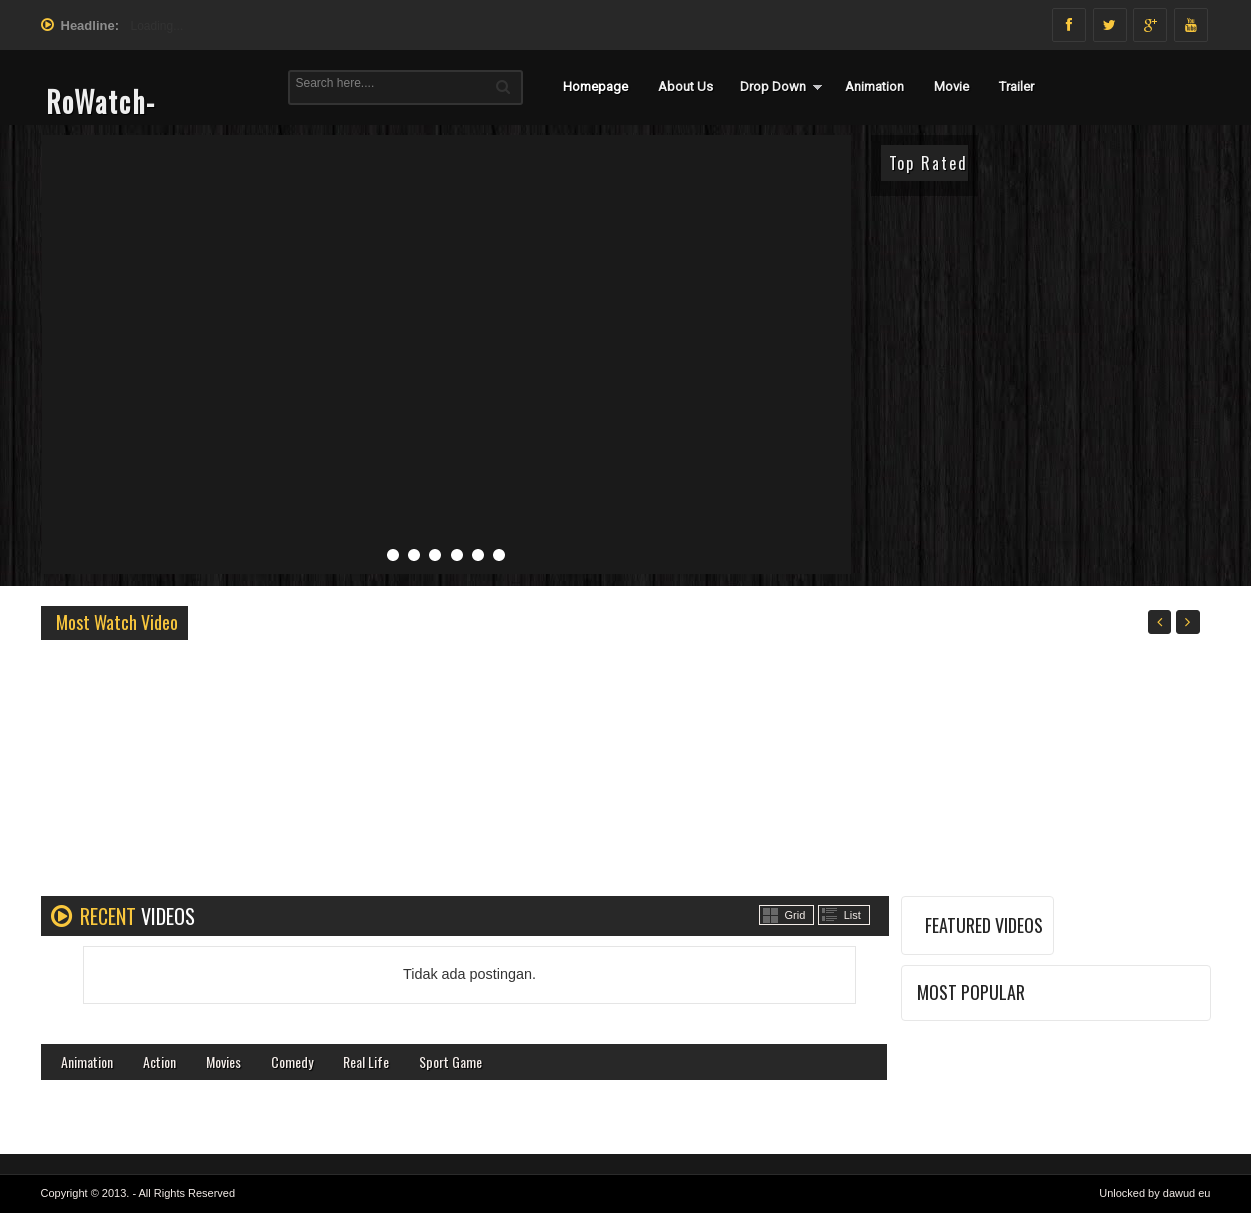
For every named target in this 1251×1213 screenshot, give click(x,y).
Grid (795, 915)
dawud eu (1187, 1193)
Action (159, 1061)
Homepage (595, 86)
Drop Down (773, 86)
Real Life (366, 1061)
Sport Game (450, 1061)
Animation (874, 86)
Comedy (292, 1061)
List (852, 915)
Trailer (1016, 86)
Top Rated (928, 163)
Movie (951, 86)
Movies (223, 1061)
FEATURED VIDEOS (984, 925)
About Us (685, 86)
